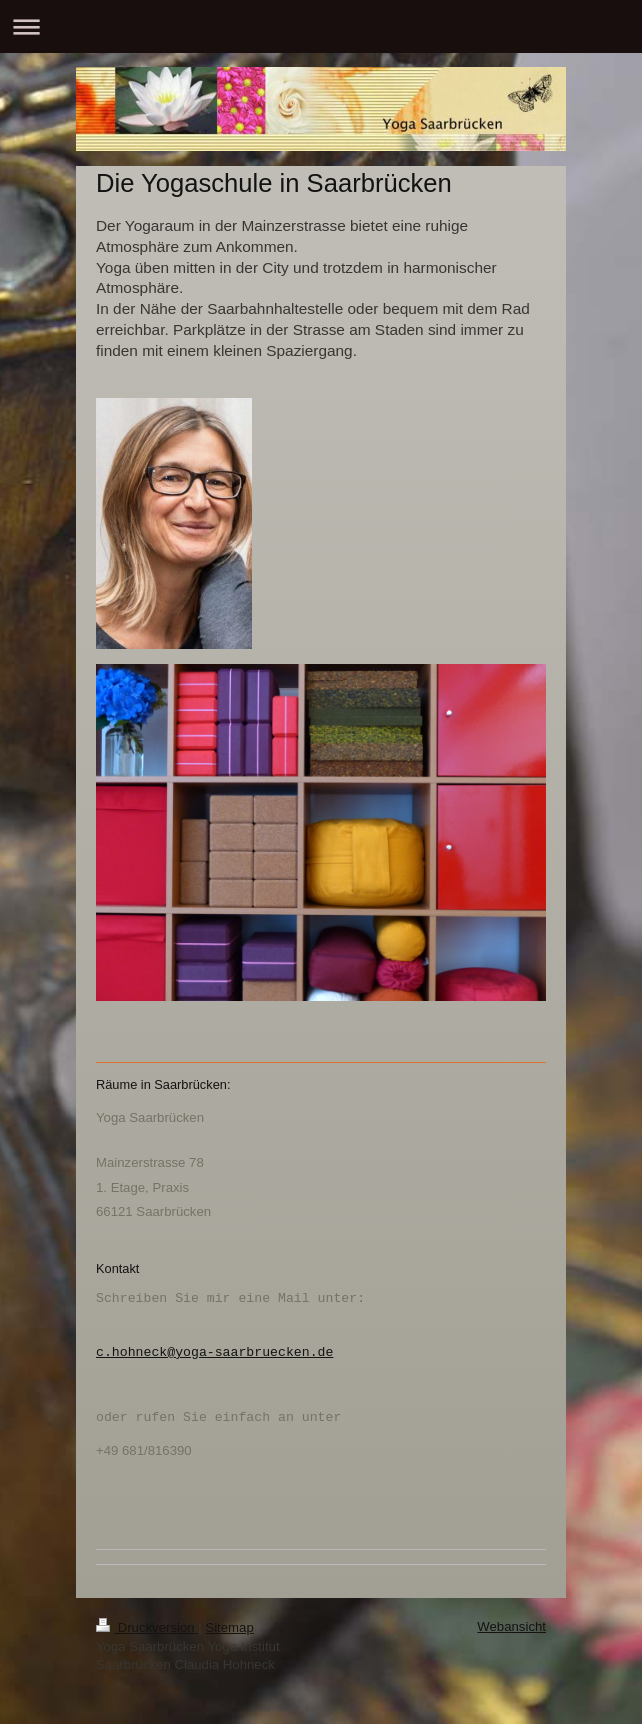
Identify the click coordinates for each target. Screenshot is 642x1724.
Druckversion (147, 1627)
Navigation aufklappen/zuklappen (321, 26)
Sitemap (229, 1627)
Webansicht (511, 1626)
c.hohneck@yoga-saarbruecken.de (214, 1352)
